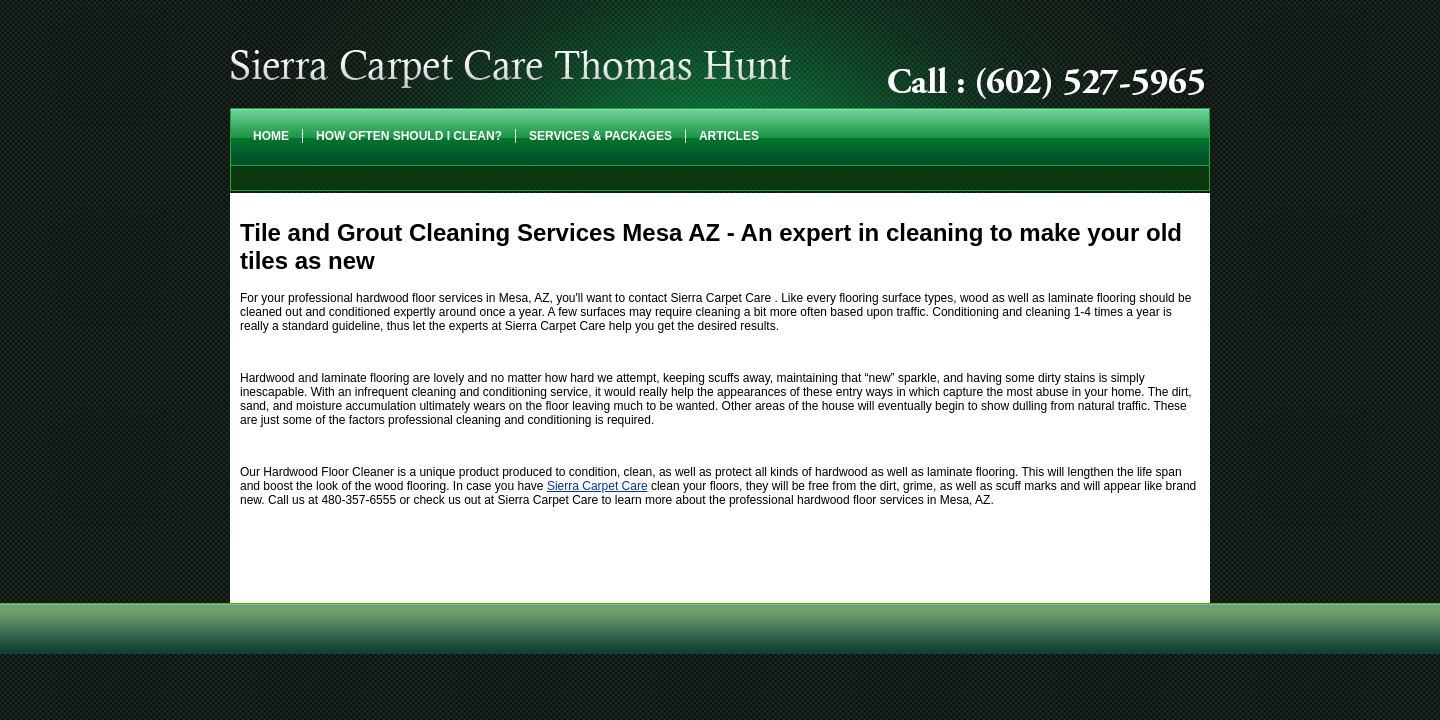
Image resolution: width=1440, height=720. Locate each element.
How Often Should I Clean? (409, 136)
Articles (729, 136)
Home (271, 136)
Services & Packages (600, 136)
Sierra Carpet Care (597, 486)
